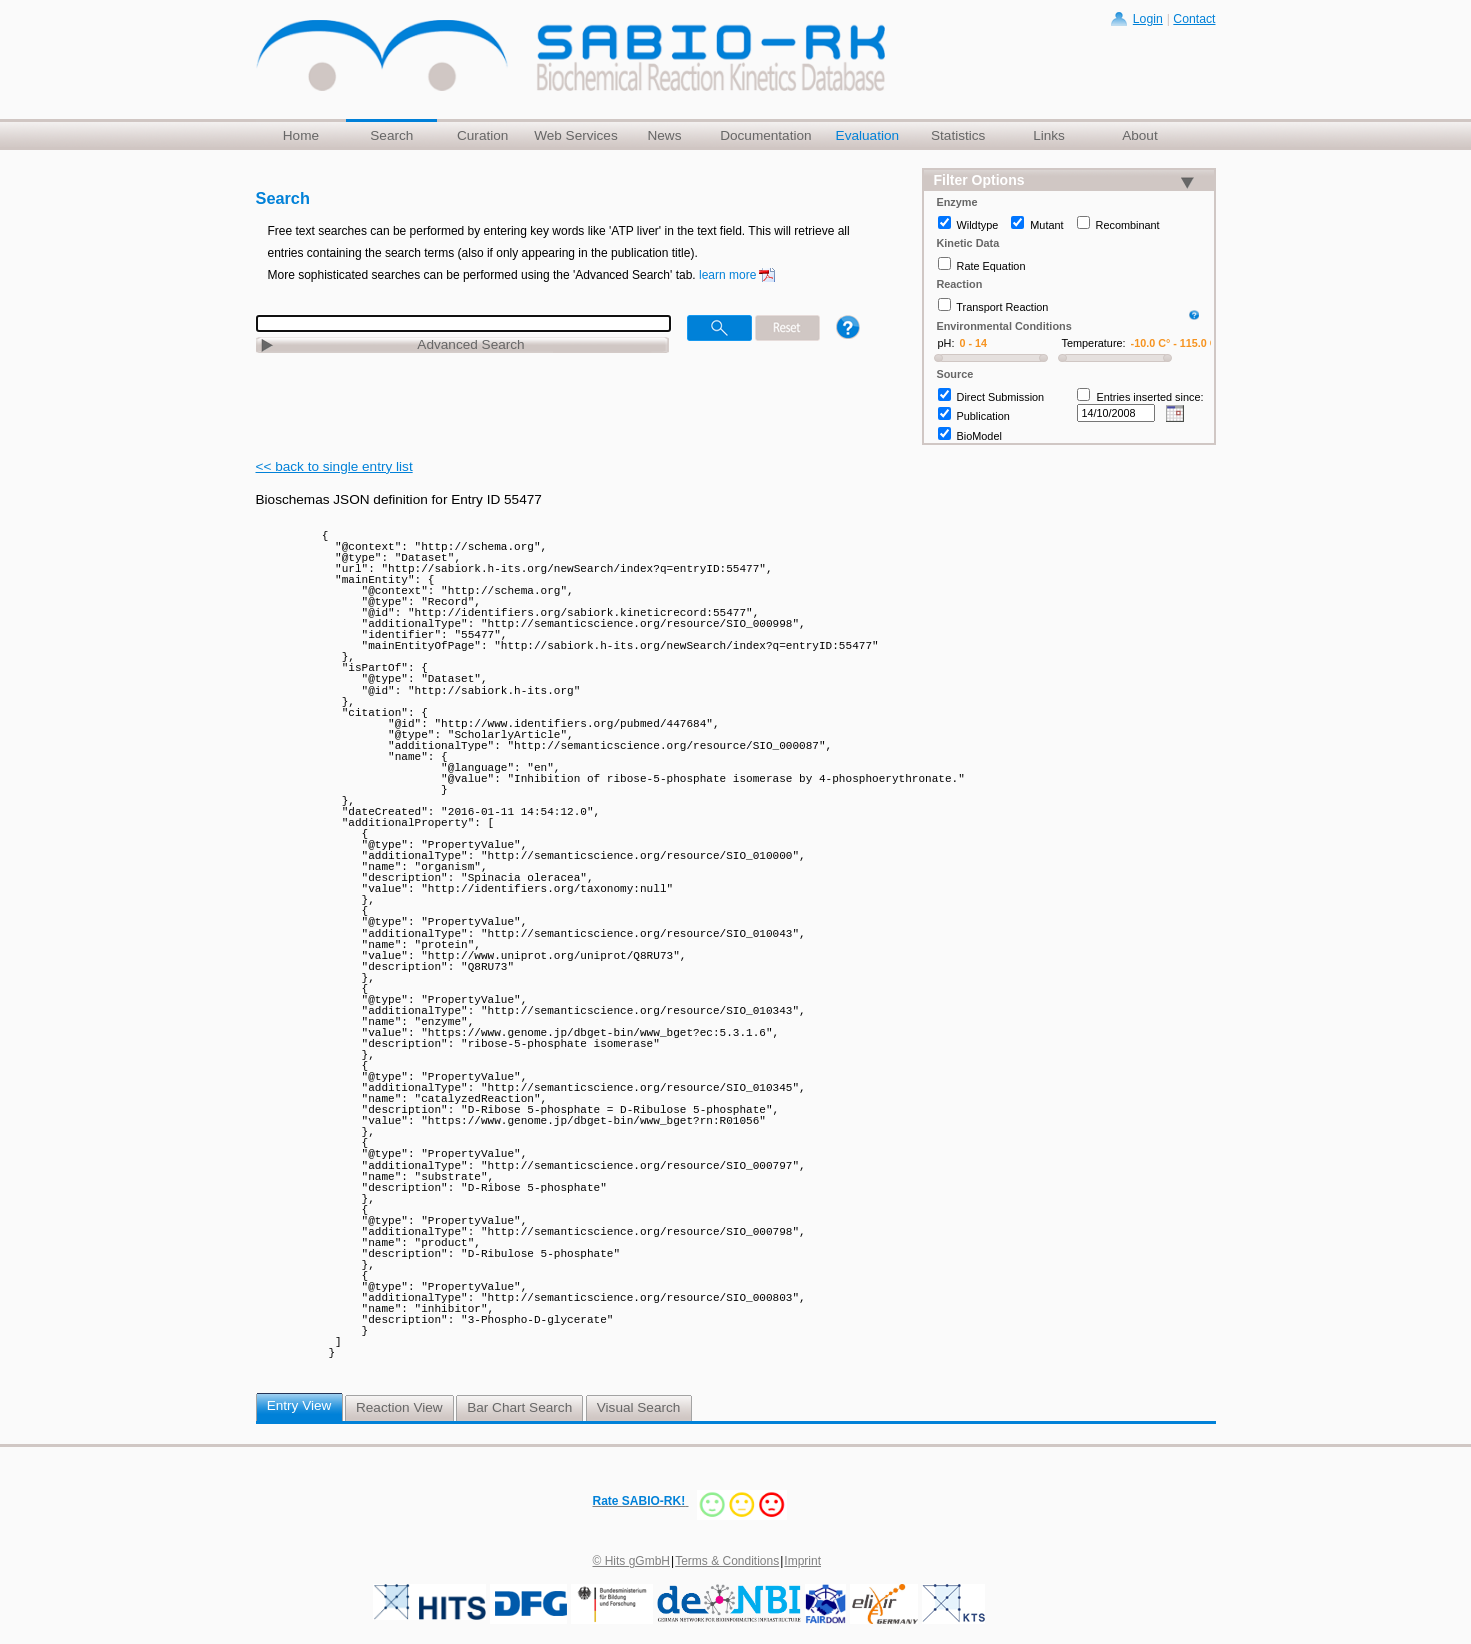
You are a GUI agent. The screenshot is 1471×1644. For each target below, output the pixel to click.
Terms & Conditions (727, 1561)
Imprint (802, 1561)
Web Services (576, 135)
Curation (482, 135)
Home (301, 135)
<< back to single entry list (334, 466)
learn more (727, 275)
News (664, 135)
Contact (1194, 19)
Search (391, 135)
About (1140, 135)
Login (1148, 19)
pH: (946, 343)
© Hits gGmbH (632, 1561)
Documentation (765, 135)
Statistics (958, 135)
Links (1049, 135)
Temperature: (1094, 343)
